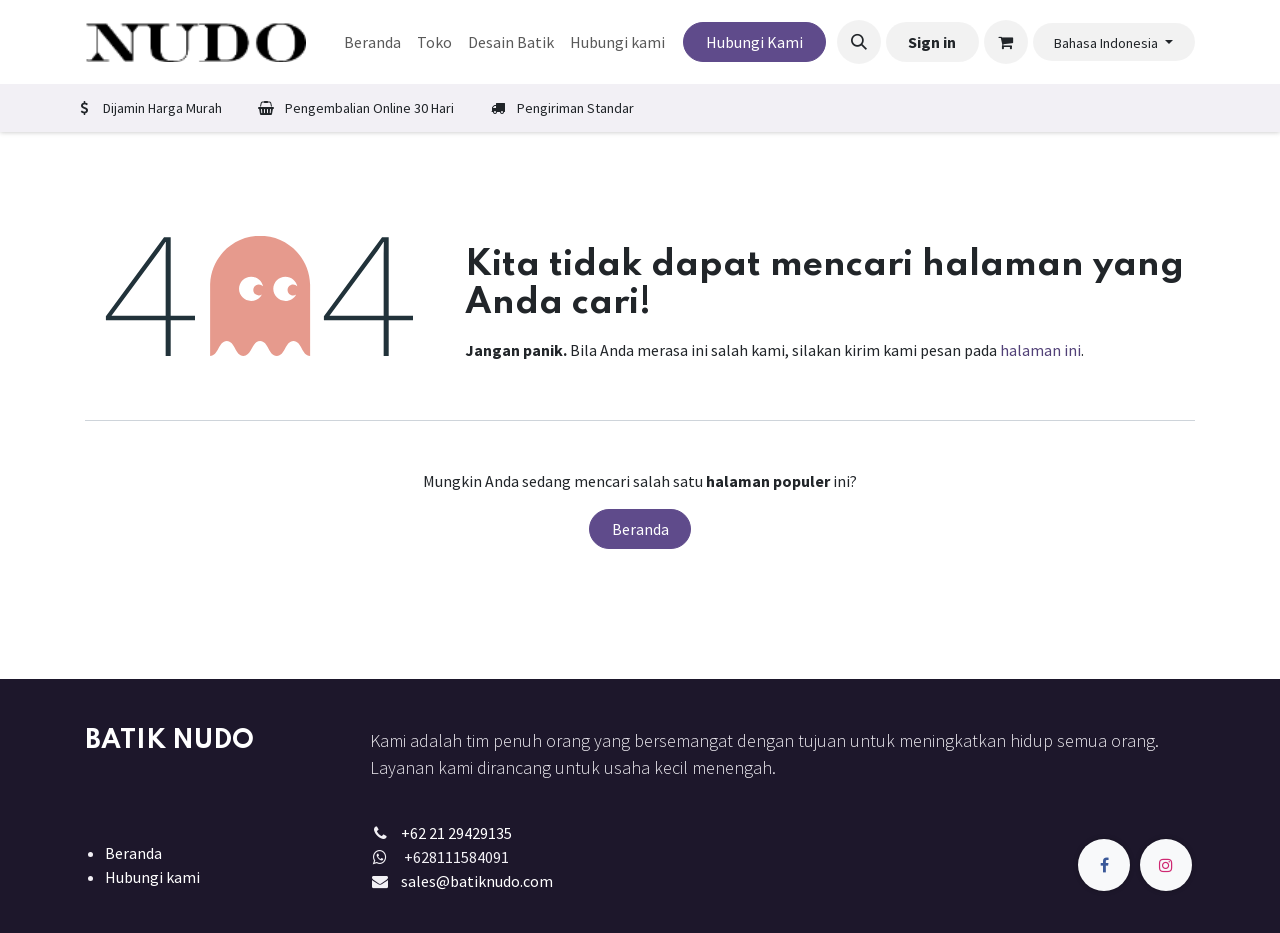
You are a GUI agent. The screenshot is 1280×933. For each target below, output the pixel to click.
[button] (859, 42)
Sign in (932, 42)
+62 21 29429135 (456, 833)
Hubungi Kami (754, 42)
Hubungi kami (152, 877)
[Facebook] (1104, 865)
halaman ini (1040, 350)
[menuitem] (372, 42)
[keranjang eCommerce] (1006, 42)
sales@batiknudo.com (477, 881)
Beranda (640, 529)
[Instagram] (1166, 865)
